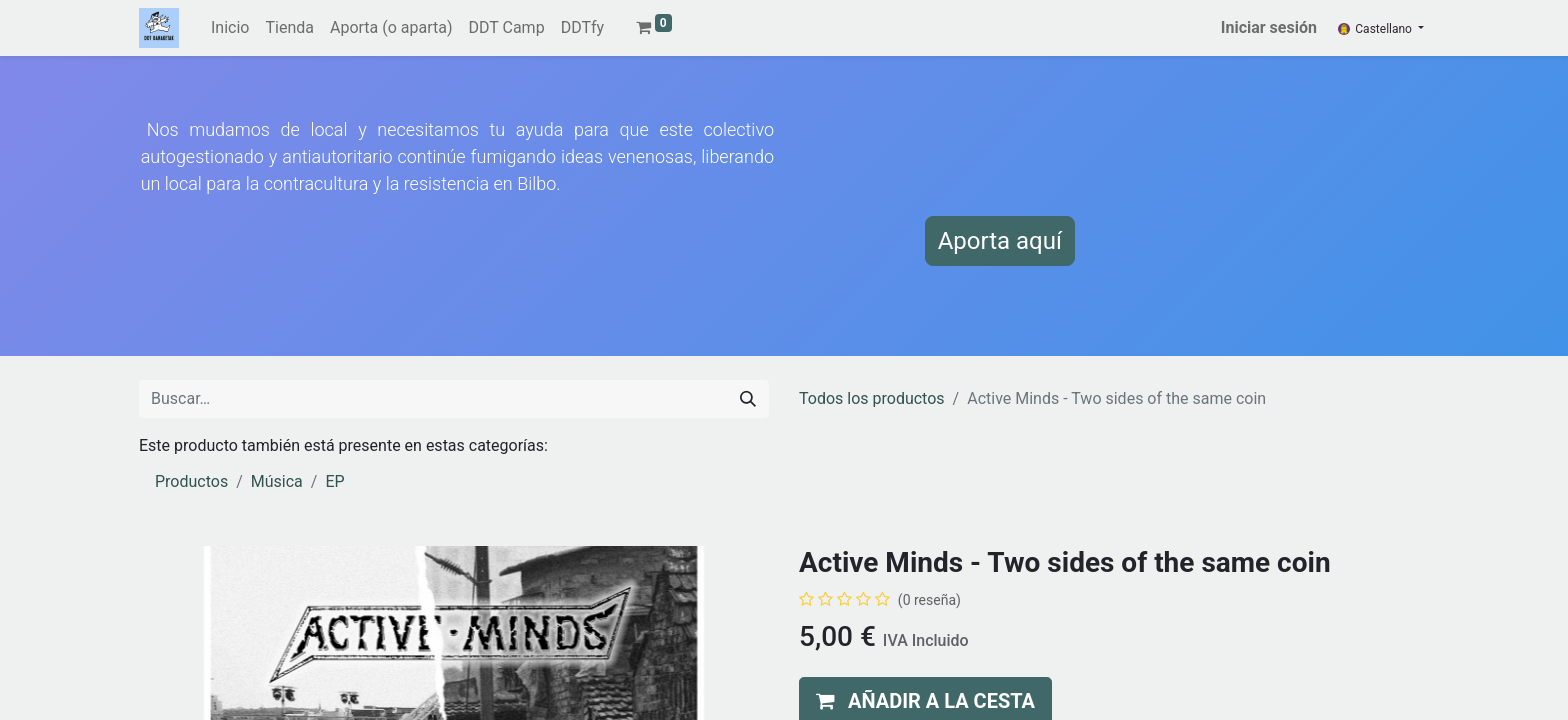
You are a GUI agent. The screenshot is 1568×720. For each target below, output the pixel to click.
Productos (191, 481)
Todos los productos (872, 398)
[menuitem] (230, 28)
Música (277, 481)
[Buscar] (748, 399)
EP (334, 481)
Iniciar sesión (1269, 27)
